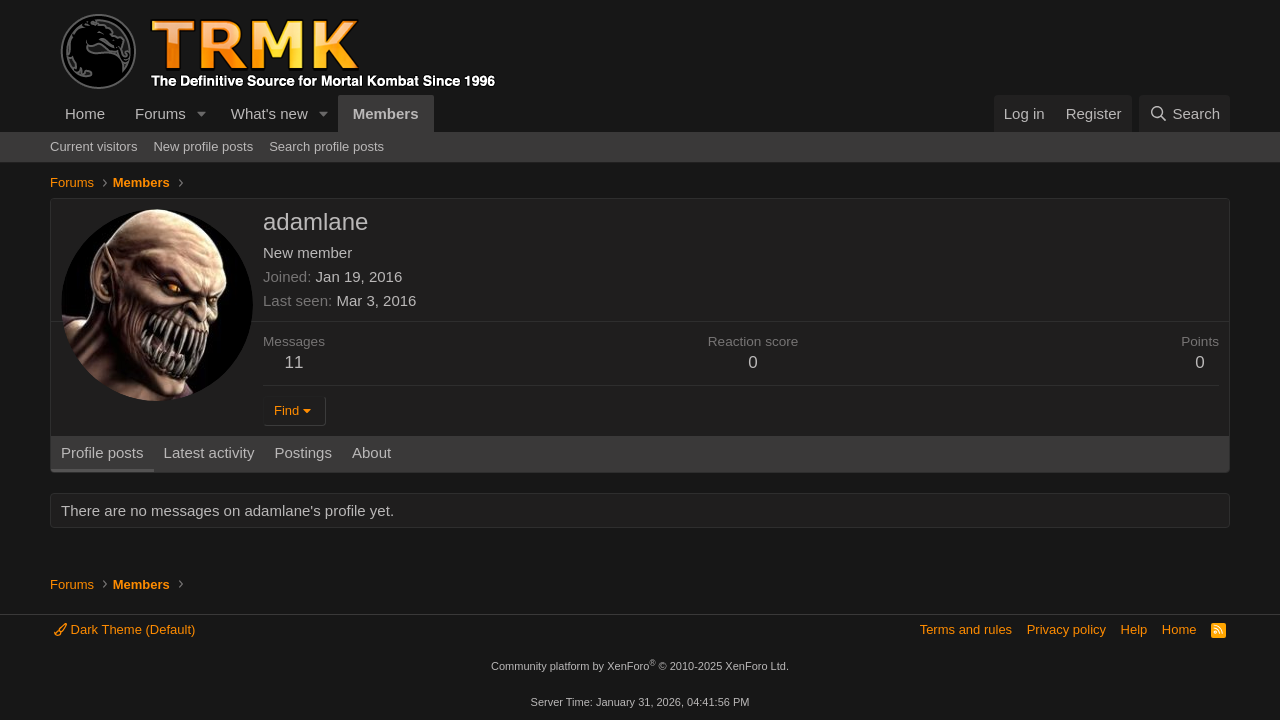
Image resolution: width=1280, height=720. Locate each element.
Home (85, 113)
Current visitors (93, 146)
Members (386, 113)
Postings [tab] (303, 452)
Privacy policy (1066, 629)
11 (294, 362)
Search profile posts (326, 146)
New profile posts (203, 146)
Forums (160, 113)
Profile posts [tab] (102, 452)
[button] (202, 113)
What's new (269, 113)
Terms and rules (966, 629)
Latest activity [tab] (209, 452)
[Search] (1184, 113)
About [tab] (371, 452)
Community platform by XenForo (640, 666)
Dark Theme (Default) (124, 629)
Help (1134, 629)
